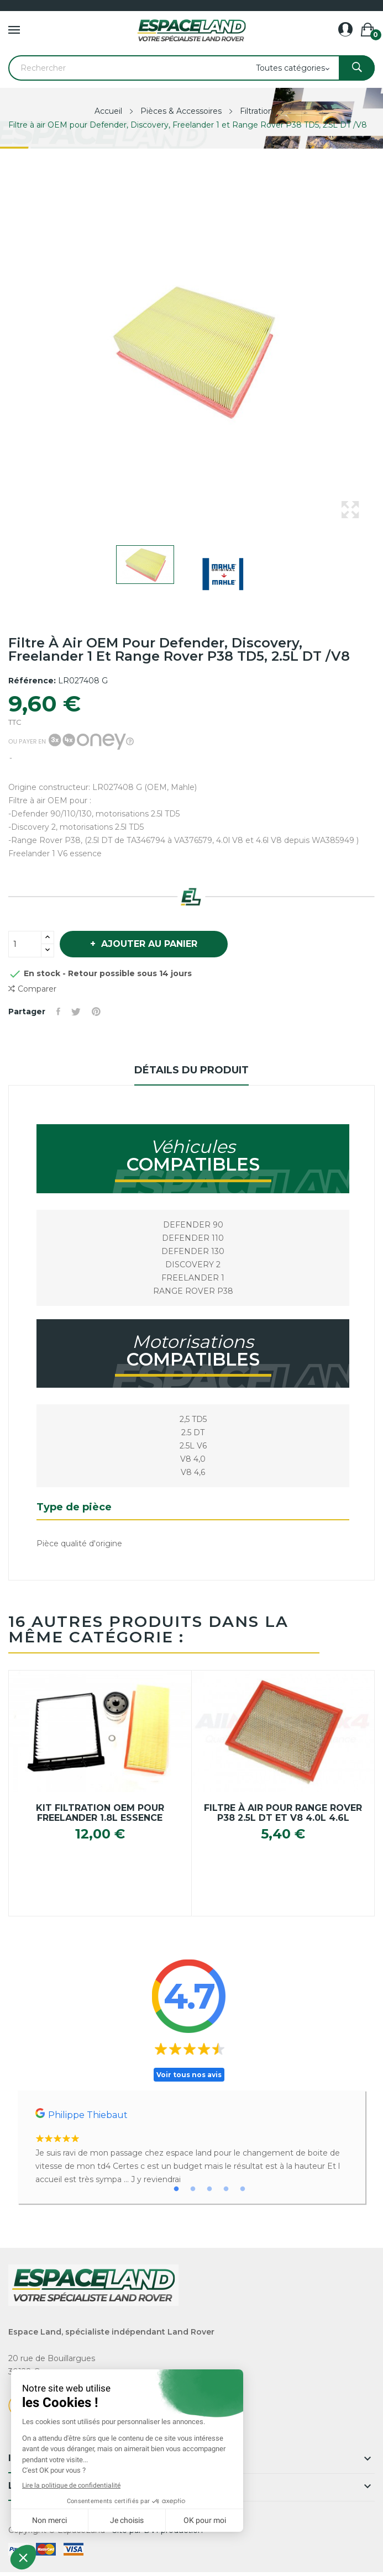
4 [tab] (226, 2189)
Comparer (32, 989)
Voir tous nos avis (189, 2075)
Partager (58, 1011)
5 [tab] (242, 2189)
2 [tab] (192, 2189)
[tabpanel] (191, 2147)
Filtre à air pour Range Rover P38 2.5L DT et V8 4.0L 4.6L (283, 1813)
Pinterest (96, 1011)
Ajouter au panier (147, 944)
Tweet (76, 1011)
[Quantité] (24, 944)
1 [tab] (176, 2189)
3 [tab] (209, 2189)
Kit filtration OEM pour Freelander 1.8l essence (100, 1813)
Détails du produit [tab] (191, 1070)
